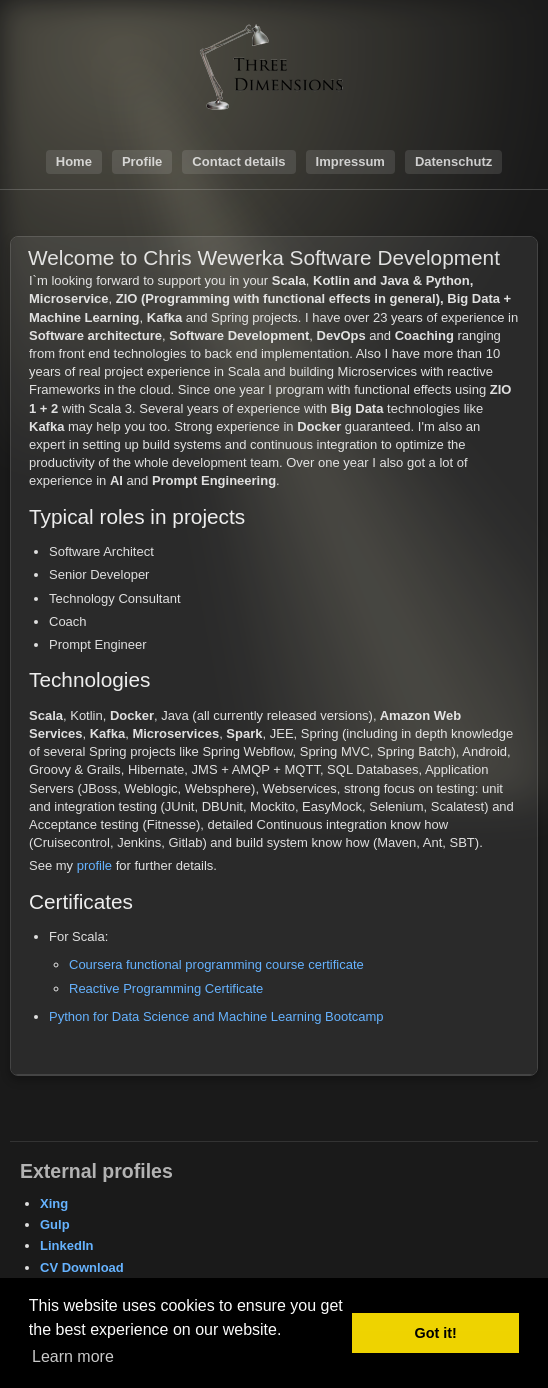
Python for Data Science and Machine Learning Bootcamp (216, 1016)
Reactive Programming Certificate (166, 988)
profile (94, 865)
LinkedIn (66, 1245)
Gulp (55, 1224)
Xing (54, 1203)
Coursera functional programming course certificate (216, 964)
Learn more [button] (73, 1356)
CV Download (82, 1267)
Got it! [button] (436, 1333)
